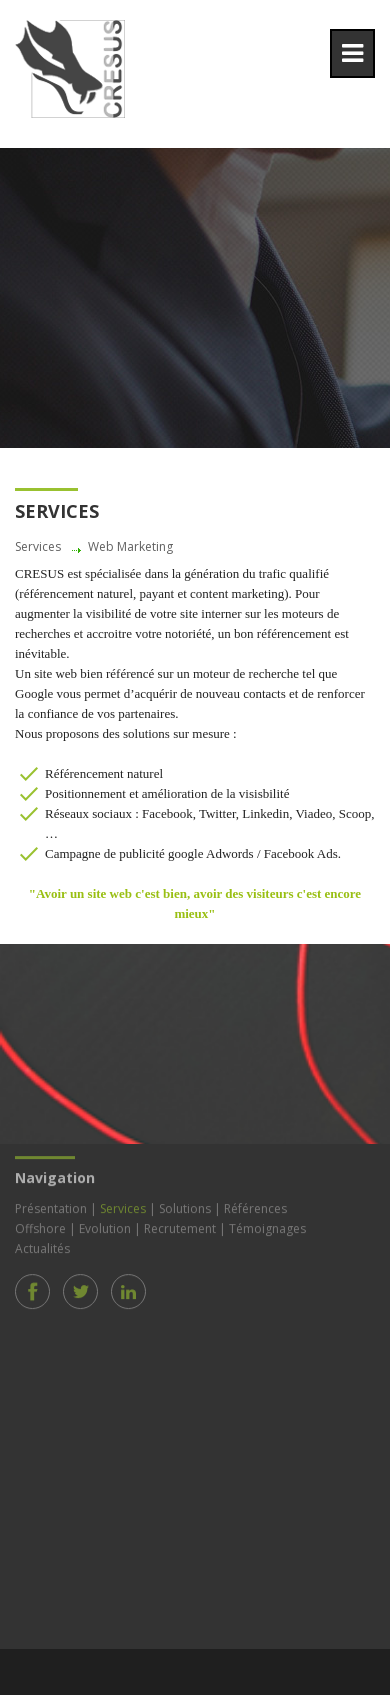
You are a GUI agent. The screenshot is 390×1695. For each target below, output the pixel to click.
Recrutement (180, 1226)
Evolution (105, 1226)
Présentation (51, 1206)
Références (255, 1206)
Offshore (40, 1226)
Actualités (42, 1246)
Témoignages (267, 1226)
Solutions (185, 1206)
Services (123, 1206)
